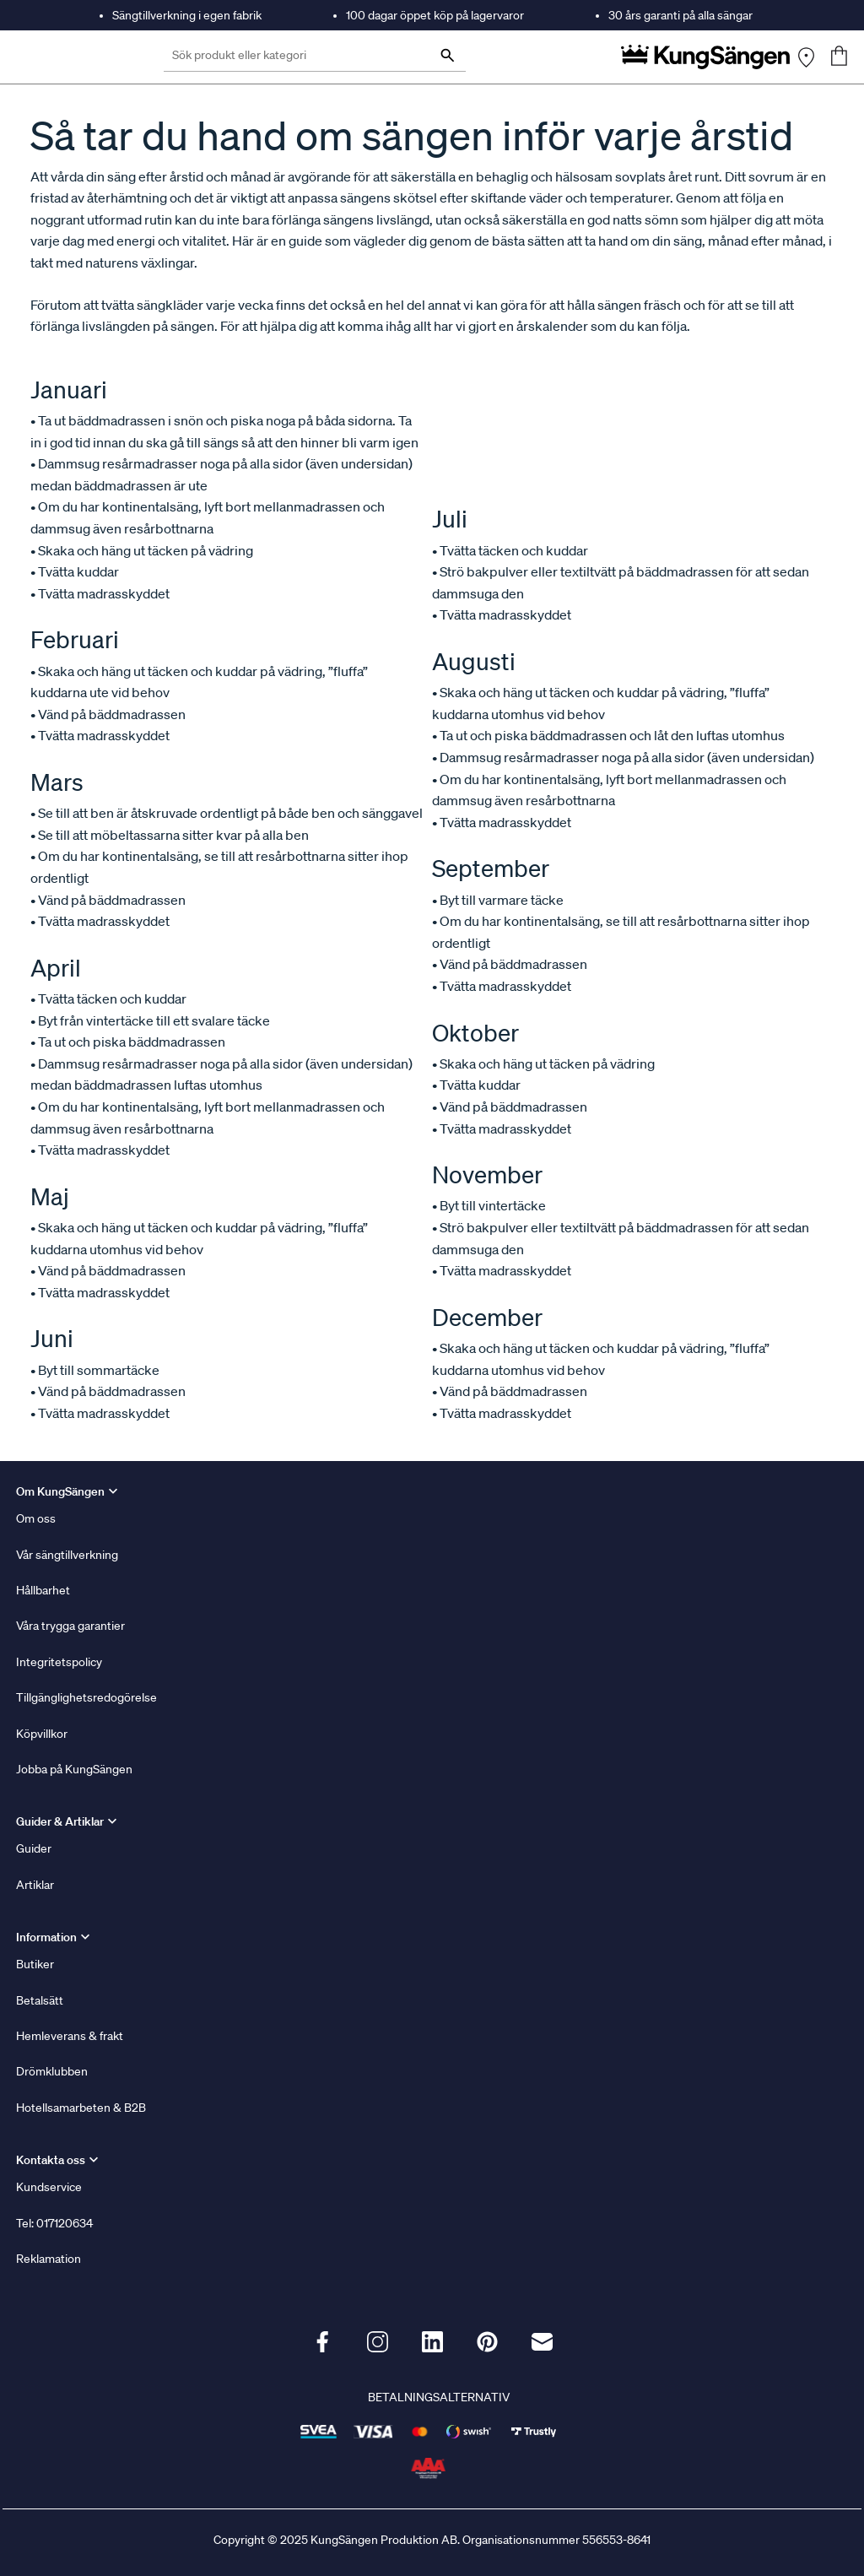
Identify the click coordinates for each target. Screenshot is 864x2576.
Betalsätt (39, 2000)
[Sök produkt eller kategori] (315, 57)
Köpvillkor (42, 1733)
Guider (33, 1848)
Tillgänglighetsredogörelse (86, 1697)
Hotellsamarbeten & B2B (81, 2107)
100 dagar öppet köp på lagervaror (435, 15)
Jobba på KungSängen (74, 1769)
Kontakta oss (50, 2159)
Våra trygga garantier (70, 1625)
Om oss (36, 1518)
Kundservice (49, 2186)
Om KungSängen (60, 1491)
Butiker (35, 1964)
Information (46, 1937)
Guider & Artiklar (60, 1821)
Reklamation (48, 2258)
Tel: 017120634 (54, 2223)
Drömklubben (52, 2071)
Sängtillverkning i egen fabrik (187, 15)
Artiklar (35, 1884)
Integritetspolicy (59, 1662)
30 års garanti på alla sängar (680, 15)
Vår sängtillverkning (67, 1554)
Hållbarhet (43, 1590)
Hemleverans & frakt (69, 2035)
